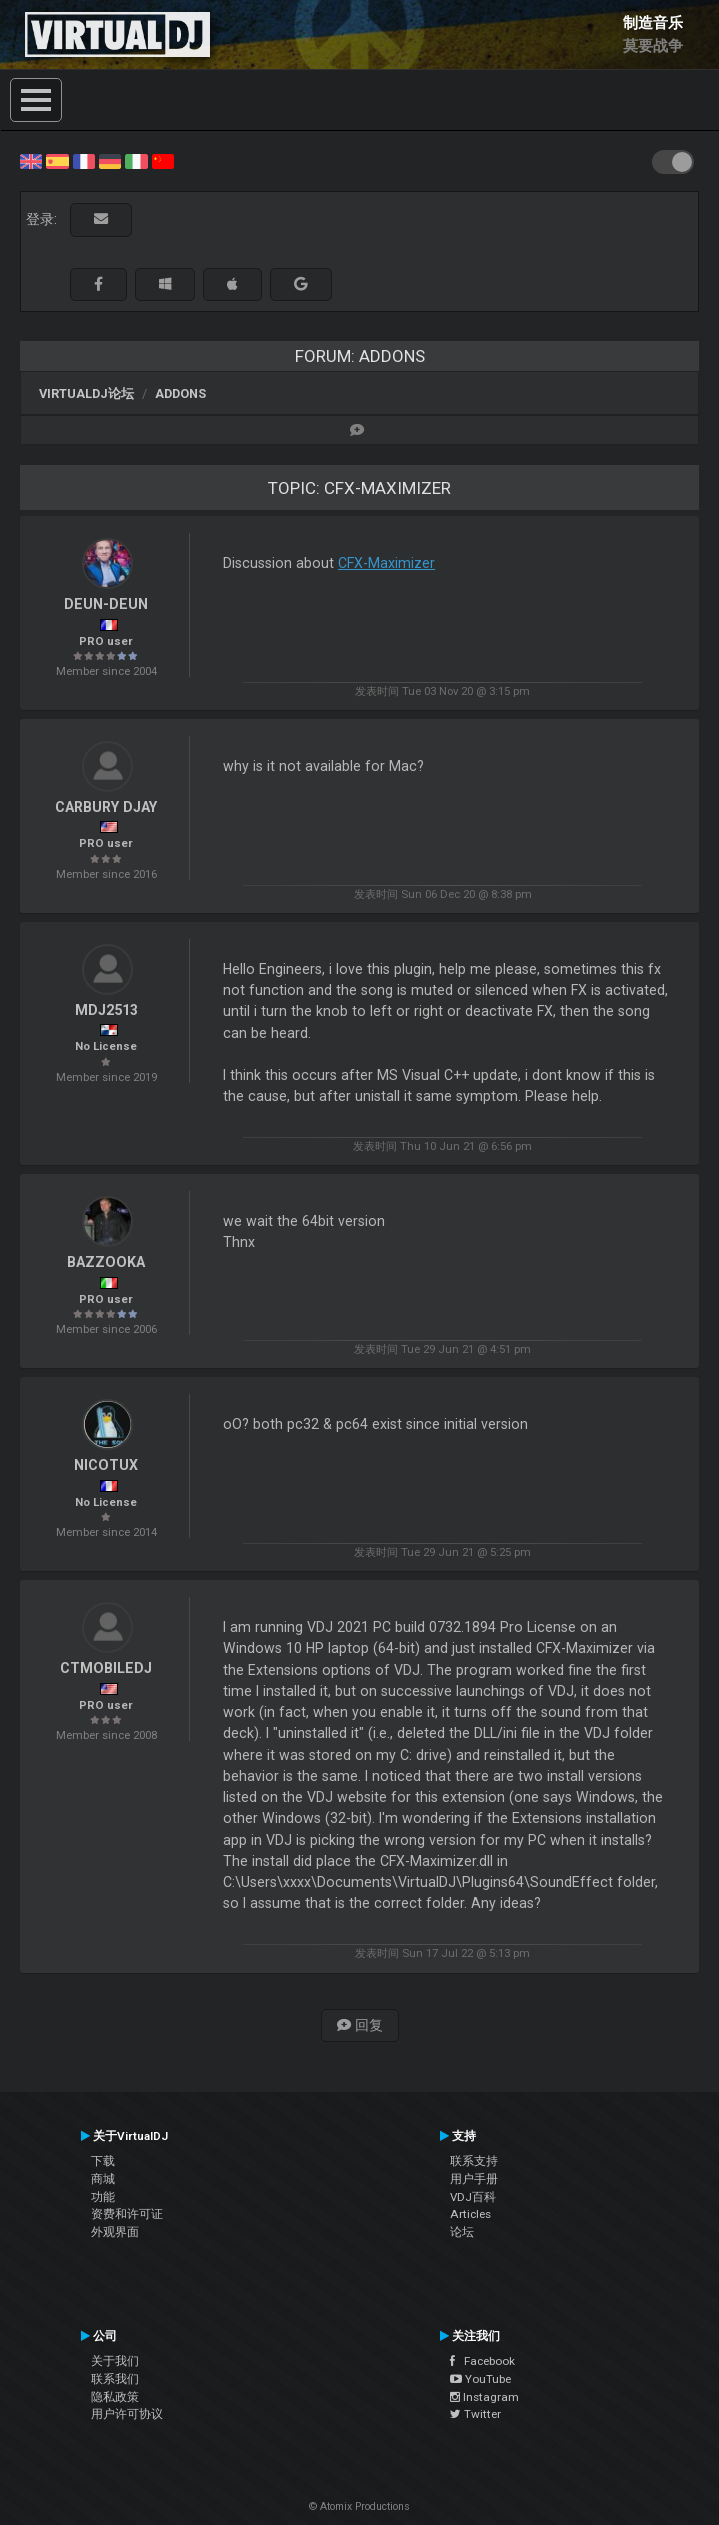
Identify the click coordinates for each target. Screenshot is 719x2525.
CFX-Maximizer (386, 563)
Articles (470, 2214)
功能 (103, 2197)
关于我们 (115, 2361)
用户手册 (474, 2179)
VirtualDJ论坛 (86, 393)
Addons (180, 393)
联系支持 (474, 2161)
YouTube (480, 2379)
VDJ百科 (473, 2197)
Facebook (482, 2361)
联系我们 (115, 2379)
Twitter (475, 2414)
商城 (103, 2179)
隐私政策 (115, 2397)
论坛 (462, 2232)
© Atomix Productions (359, 2506)
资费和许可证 (127, 2214)
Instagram (484, 2397)
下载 (103, 2161)
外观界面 (115, 2232)
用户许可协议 (127, 2414)
